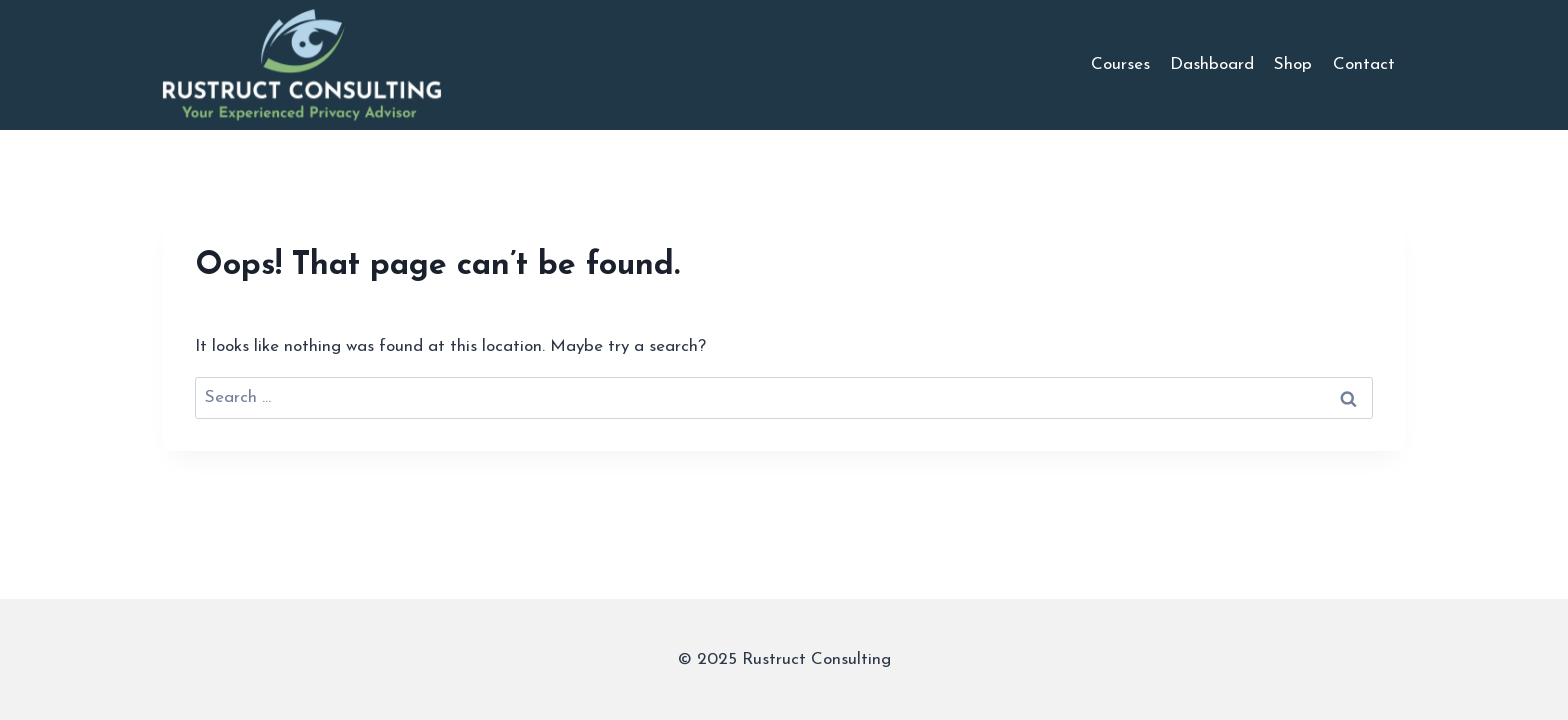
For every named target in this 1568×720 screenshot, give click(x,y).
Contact (1364, 64)
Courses (1120, 64)
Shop (1293, 64)
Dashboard (1212, 64)
